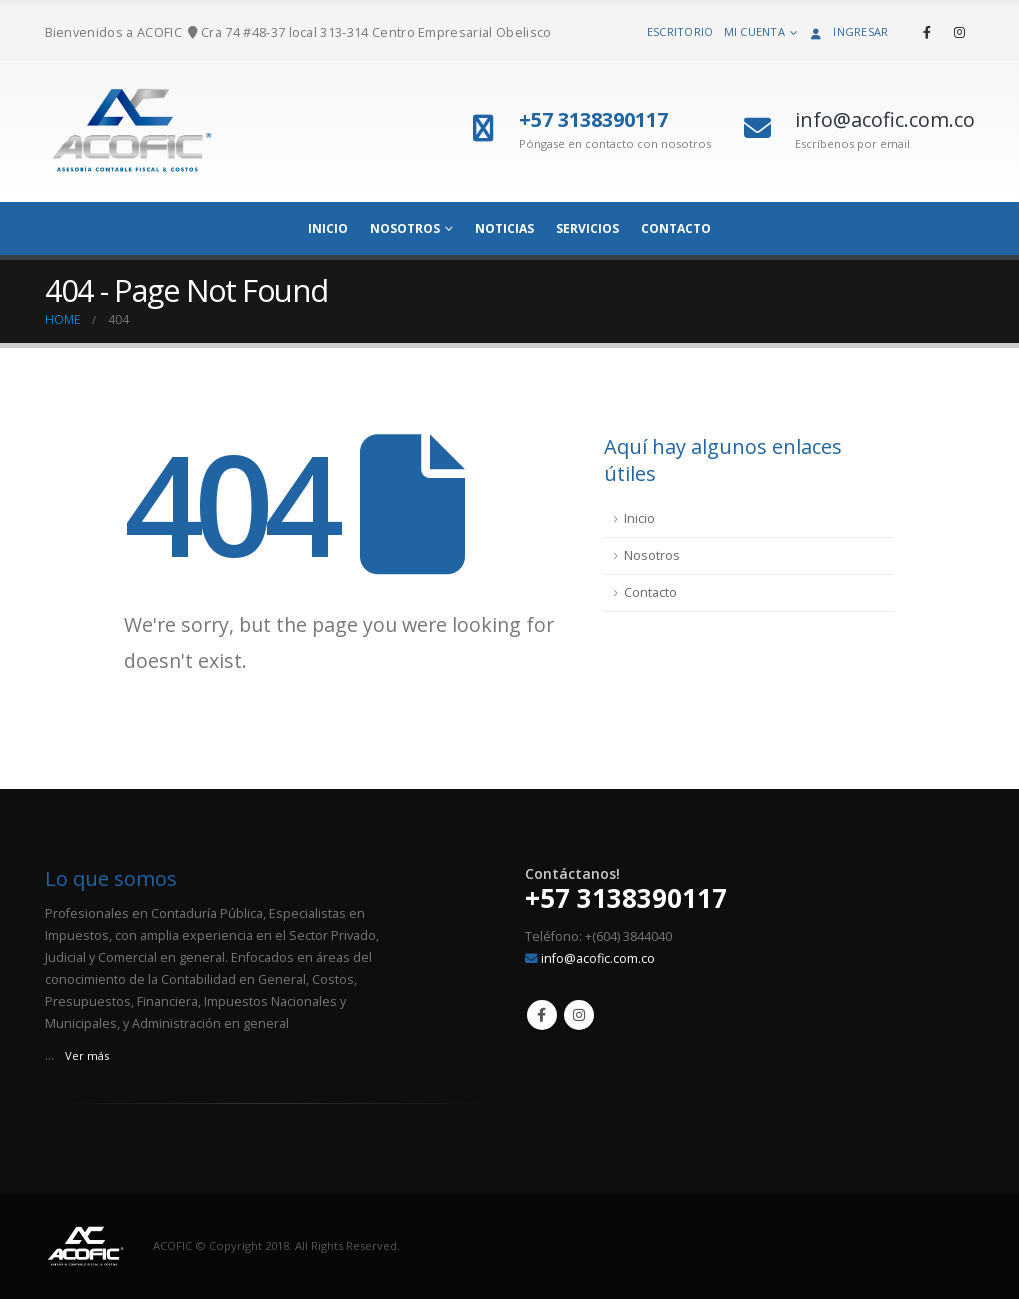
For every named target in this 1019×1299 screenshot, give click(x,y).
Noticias (504, 228)
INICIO (328, 228)
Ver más (87, 1055)
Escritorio (680, 31)
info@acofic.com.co (598, 958)
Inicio (639, 518)
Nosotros (652, 555)
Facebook (542, 1015)
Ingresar (847, 31)
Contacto (676, 228)
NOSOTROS (405, 228)
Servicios (587, 228)
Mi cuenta (754, 31)
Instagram (579, 1015)
